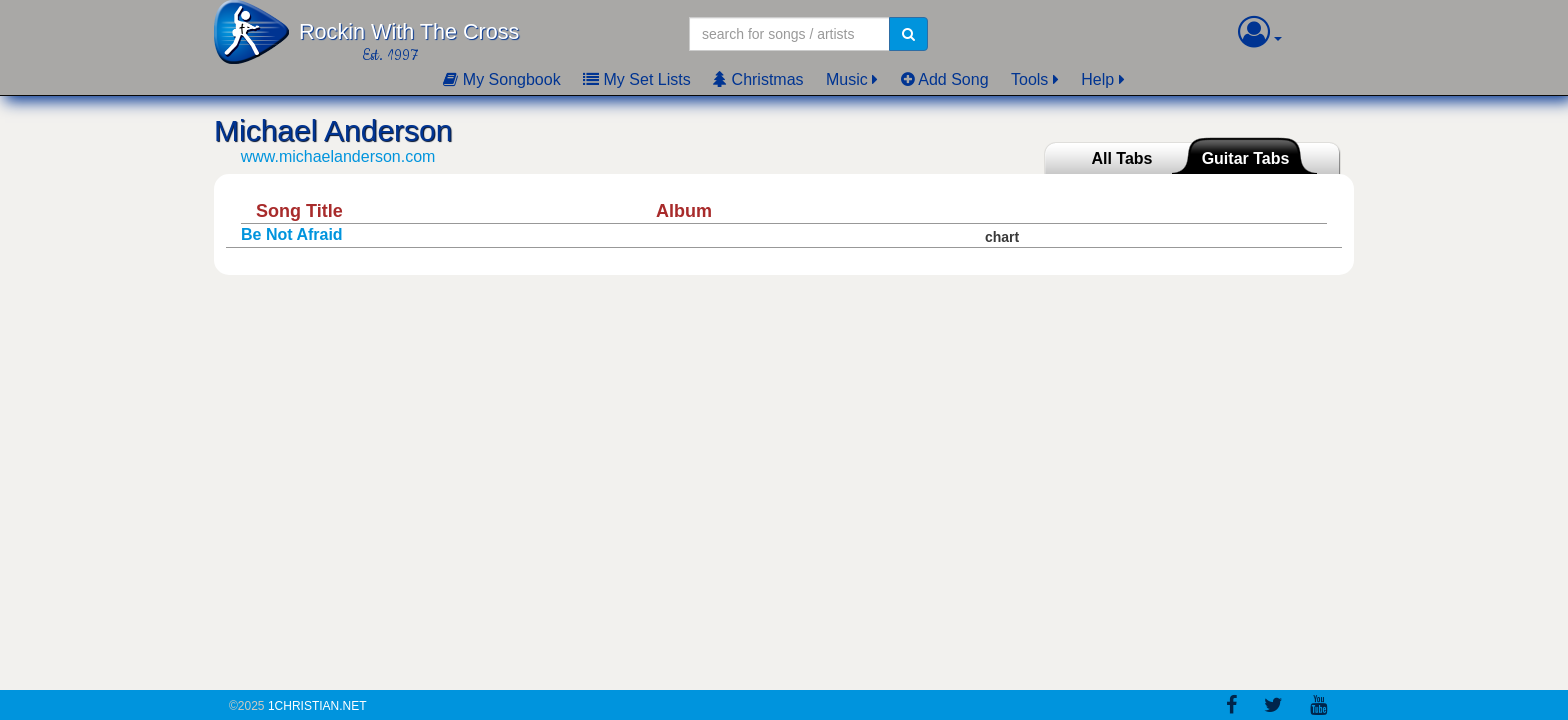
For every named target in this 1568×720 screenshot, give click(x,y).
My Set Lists (637, 79)
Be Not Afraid (292, 234)
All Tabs (1121, 158)
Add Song (945, 79)
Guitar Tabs (1246, 158)
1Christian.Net (317, 706)
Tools (1029, 79)
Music (847, 79)
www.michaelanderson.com (338, 156)
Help (1097, 79)
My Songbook (501, 79)
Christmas (758, 79)
